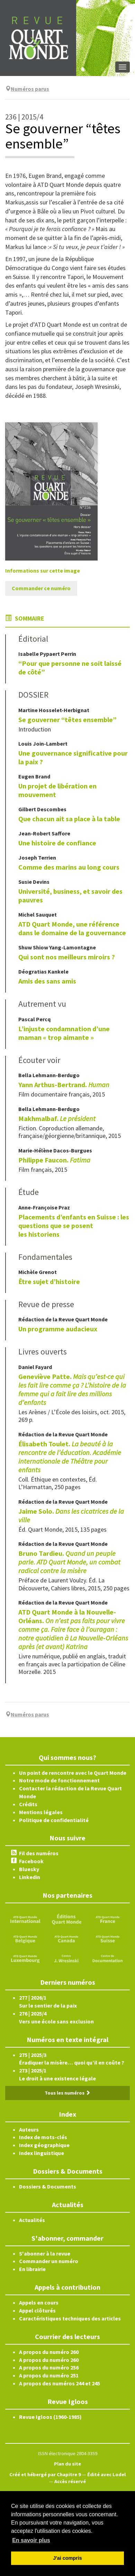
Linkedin (29, 1877)
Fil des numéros (38, 1853)
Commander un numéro (48, 2261)
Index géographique (44, 2145)
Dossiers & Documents (47, 2186)
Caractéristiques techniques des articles (70, 2318)
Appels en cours (38, 2302)
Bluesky (29, 1869)
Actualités (32, 2219)
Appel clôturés (37, 2310)
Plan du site (67, 2464)
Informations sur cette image (42, 570)
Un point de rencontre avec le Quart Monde (72, 1772)
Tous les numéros (67, 2093)
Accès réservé (70, 2481)
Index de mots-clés (43, 2137)
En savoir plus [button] (31, 2540)
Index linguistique (41, 2152)
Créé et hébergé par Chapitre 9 (45, 2474)
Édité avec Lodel (106, 2474)
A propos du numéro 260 (49, 2351)
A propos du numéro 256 (49, 2367)
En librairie (32, 2269)
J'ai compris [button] (67, 2558)
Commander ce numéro (41, 588)
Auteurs (29, 2129)
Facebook (31, 1861)
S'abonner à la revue (44, 2253)
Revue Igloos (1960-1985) (50, 2416)
